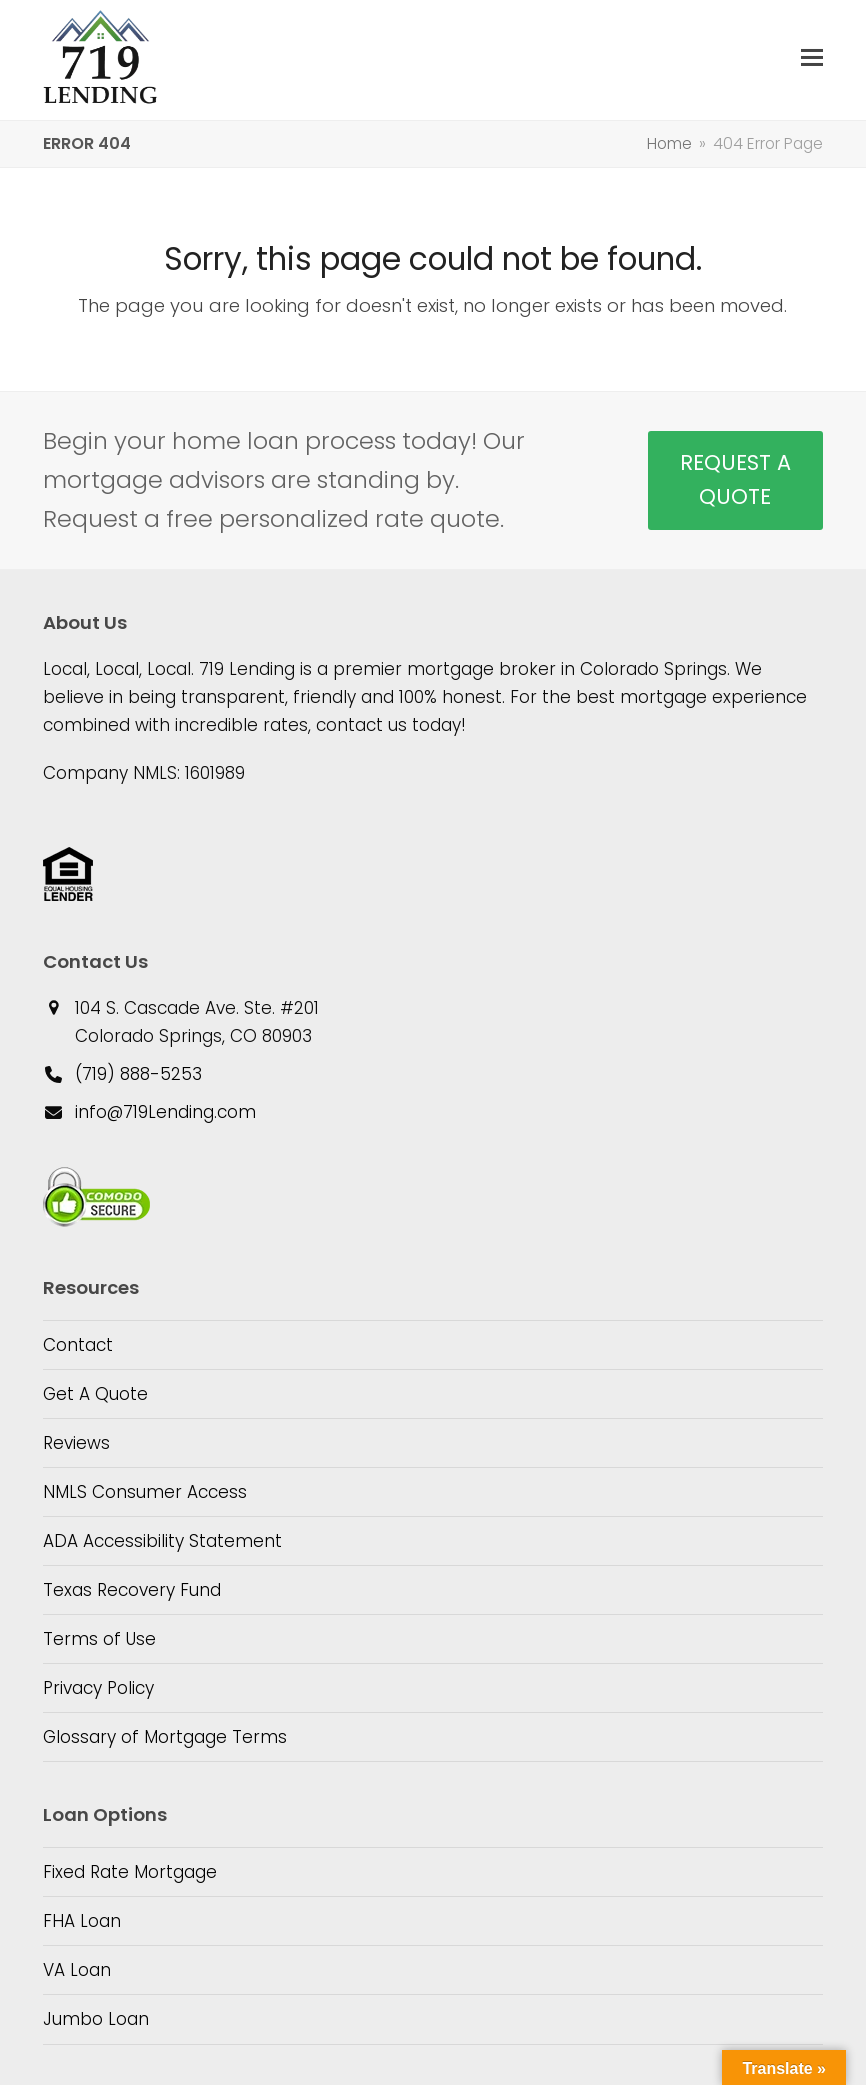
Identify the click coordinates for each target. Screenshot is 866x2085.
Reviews (76, 1443)
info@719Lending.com (165, 1112)
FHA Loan (82, 1921)
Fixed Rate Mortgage (130, 1872)
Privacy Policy (98, 1688)
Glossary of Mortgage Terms (165, 1737)
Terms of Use (99, 1639)
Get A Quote (95, 1394)
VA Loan (77, 1970)
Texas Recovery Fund (132, 1590)
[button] (812, 57)
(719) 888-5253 (138, 1074)
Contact (78, 1345)
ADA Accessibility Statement (162, 1541)
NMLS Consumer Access (145, 1492)
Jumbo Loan (96, 2019)
